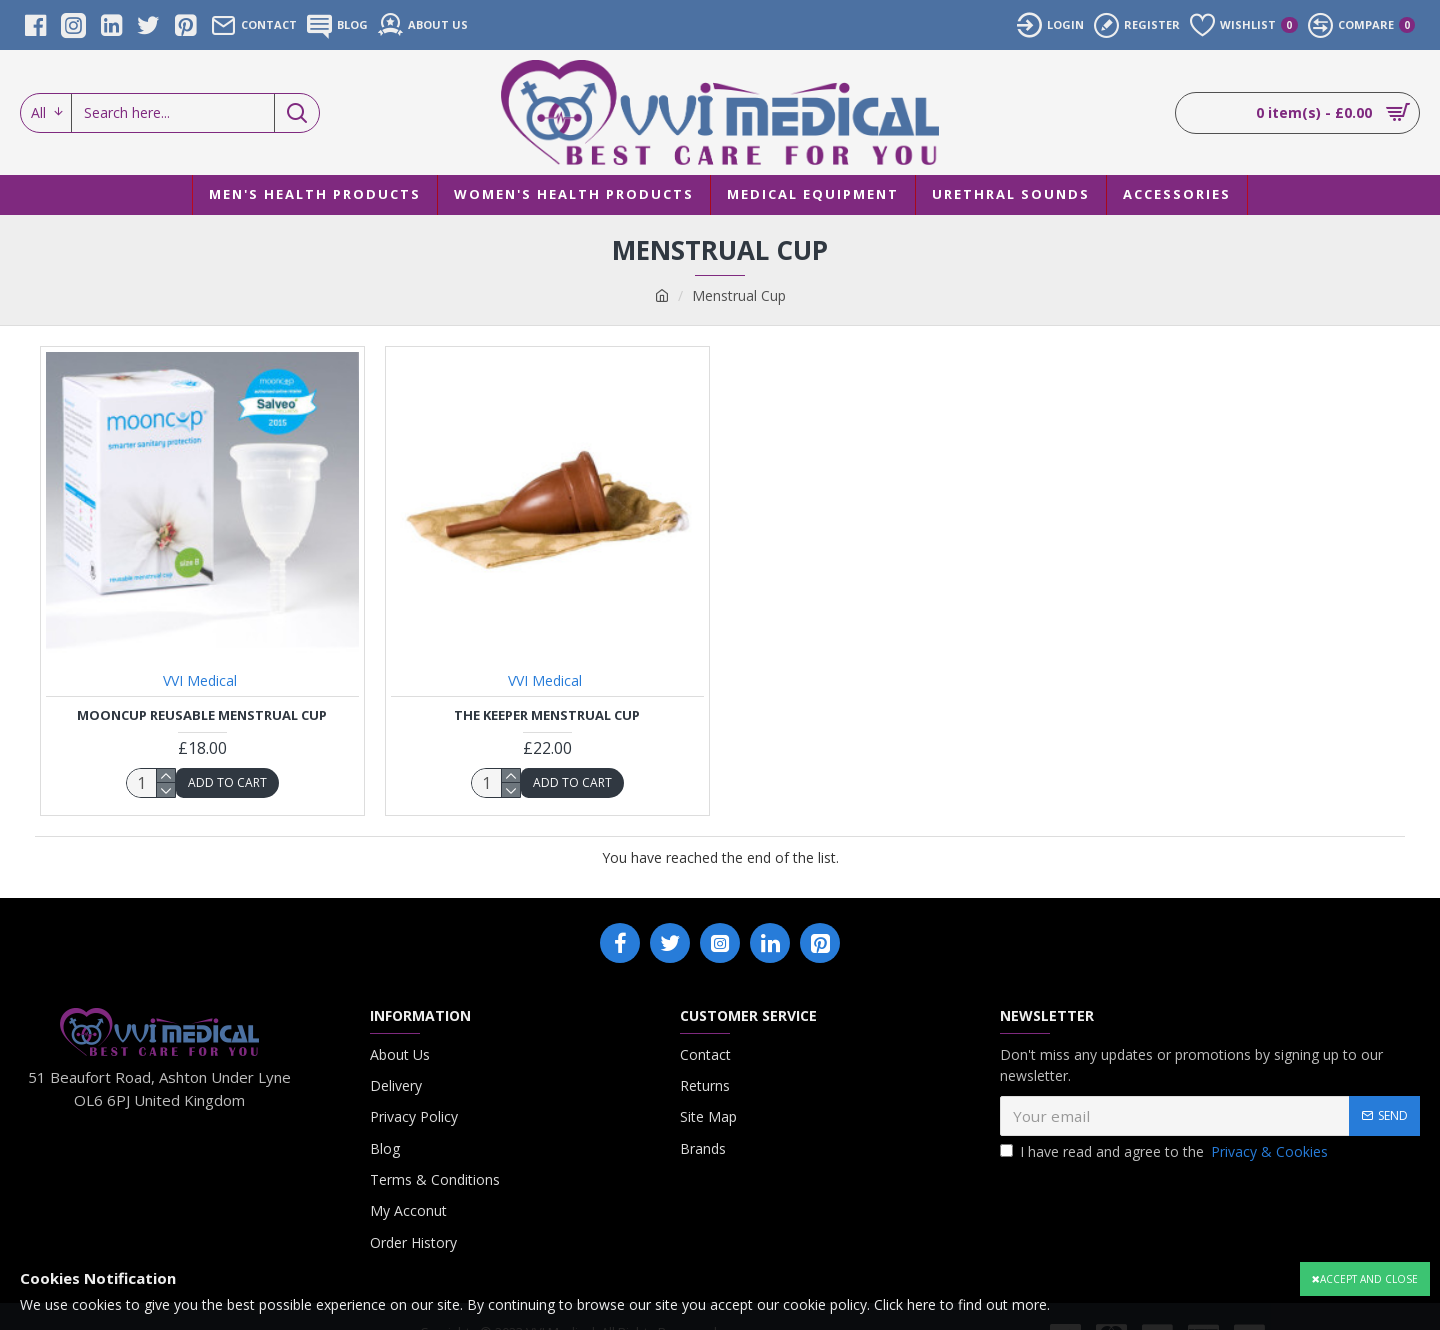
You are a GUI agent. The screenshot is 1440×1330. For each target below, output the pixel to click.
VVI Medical (200, 680)
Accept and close (1369, 1279)
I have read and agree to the (1165, 1151)
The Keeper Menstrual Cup (547, 715)
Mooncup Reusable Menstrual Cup (202, 715)
